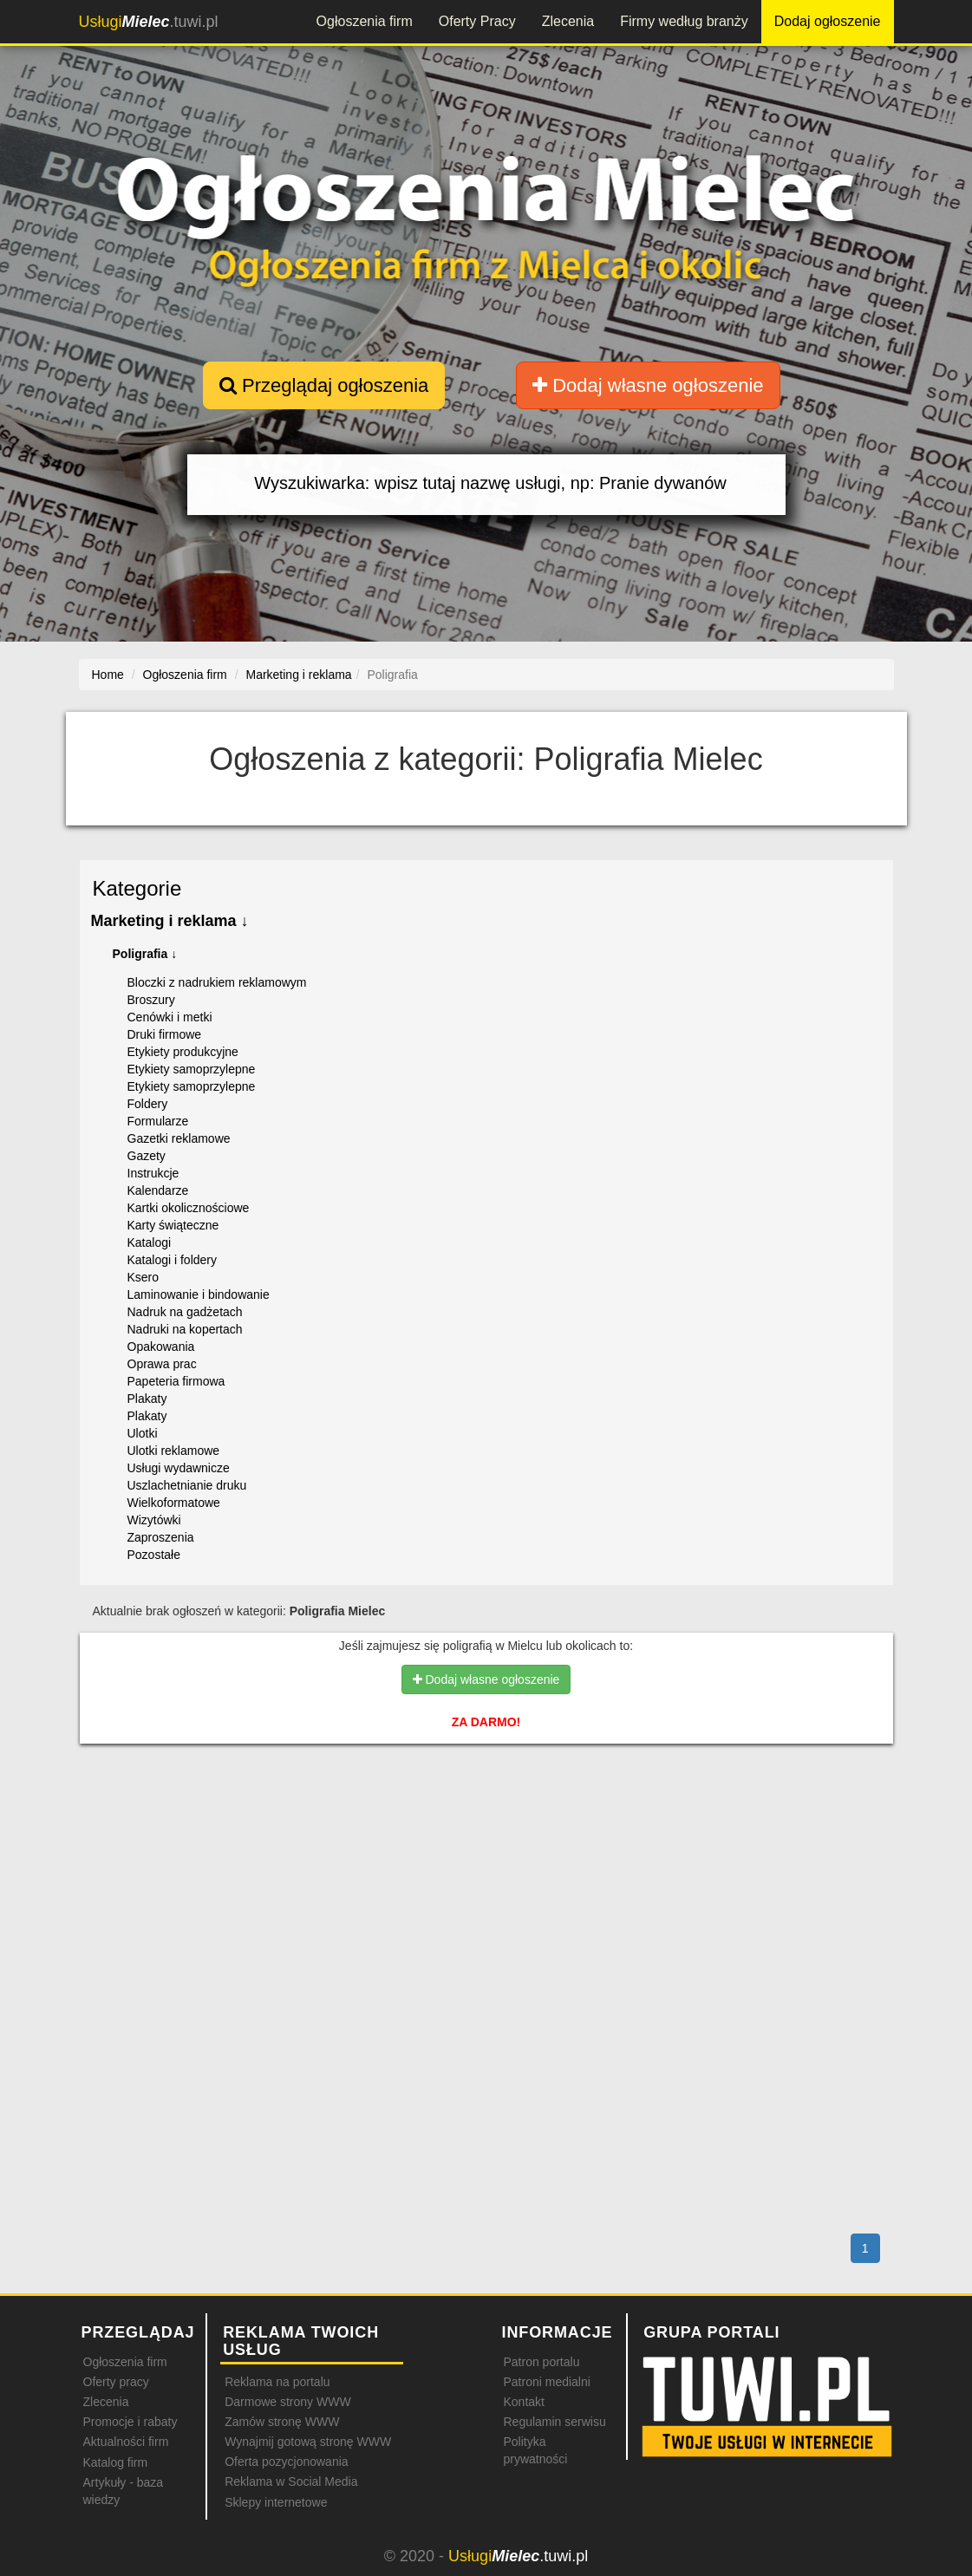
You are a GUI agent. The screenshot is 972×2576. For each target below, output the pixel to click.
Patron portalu (541, 2362)
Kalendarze (158, 1190)
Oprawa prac (162, 1364)
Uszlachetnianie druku (187, 1485)
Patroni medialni (546, 2382)
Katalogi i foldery (172, 1260)
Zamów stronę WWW (282, 2422)
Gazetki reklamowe (179, 1138)
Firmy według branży (684, 21)
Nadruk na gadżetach (185, 1312)
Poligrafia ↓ (145, 954)
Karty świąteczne (173, 1225)
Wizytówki (154, 1520)
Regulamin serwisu (554, 2422)
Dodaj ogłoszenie (827, 21)
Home (108, 674)
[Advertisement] (486, 1832)
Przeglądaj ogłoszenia (323, 385)
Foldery (147, 1104)
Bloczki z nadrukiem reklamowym (217, 982)
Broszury (151, 1000)
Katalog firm (115, 2462)
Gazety (146, 1156)
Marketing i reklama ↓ (170, 920)
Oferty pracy (116, 2382)
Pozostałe (153, 1555)
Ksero (143, 1277)
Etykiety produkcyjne (182, 1052)
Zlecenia (568, 21)
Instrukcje (153, 1173)
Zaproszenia (160, 1537)
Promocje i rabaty (130, 2422)
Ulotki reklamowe (173, 1451)
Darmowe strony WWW (287, 2402)
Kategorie (137, 888)
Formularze (158, 1121)
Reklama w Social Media (291, 2481)
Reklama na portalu (277, 2382)
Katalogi (149, 1242)
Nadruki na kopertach (185, 1329)
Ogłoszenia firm (364, 21)
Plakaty (147, 1398)
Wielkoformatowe (173, 1503)
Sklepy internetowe (276, 2502)
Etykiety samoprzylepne (191, 1069)
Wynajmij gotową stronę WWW (308, 2442)
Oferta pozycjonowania (286, 2461)
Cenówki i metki (169, 1017)
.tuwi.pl (149, 21)
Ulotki (142, 1433)
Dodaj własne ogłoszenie (648, 385)
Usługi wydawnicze (178, 1468)
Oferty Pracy (477, 21)
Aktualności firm (126, 2442)
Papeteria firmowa (176, 1381)
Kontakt (523, 2402)
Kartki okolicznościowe (188, 1208)
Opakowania (161, 1346)
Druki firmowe (164, 1034)
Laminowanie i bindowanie (198, 1294)
